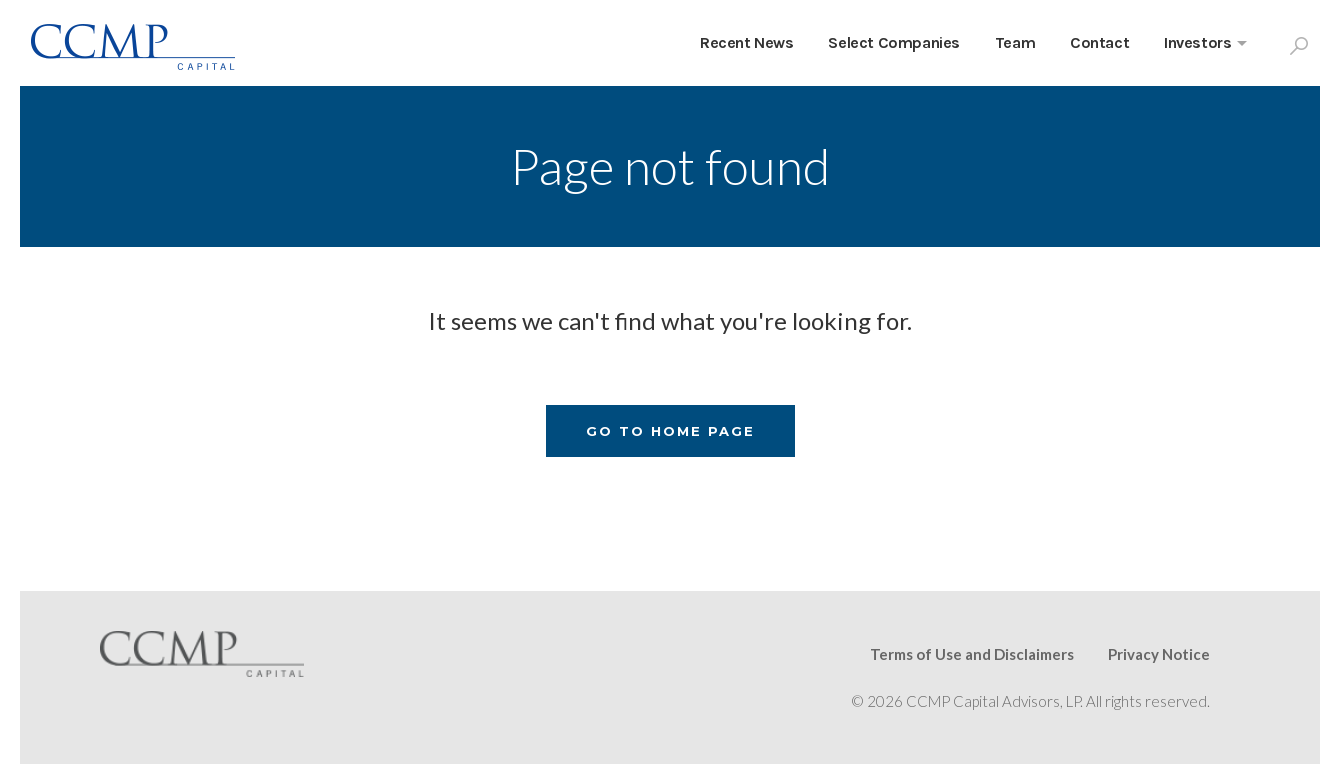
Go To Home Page (670, 431)
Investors (1197, 42)
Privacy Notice (1159, 654)
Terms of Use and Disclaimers (972, 654)
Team (1015, 42)
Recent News (747, 42)
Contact (1099, 42)
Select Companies (894, 42)
